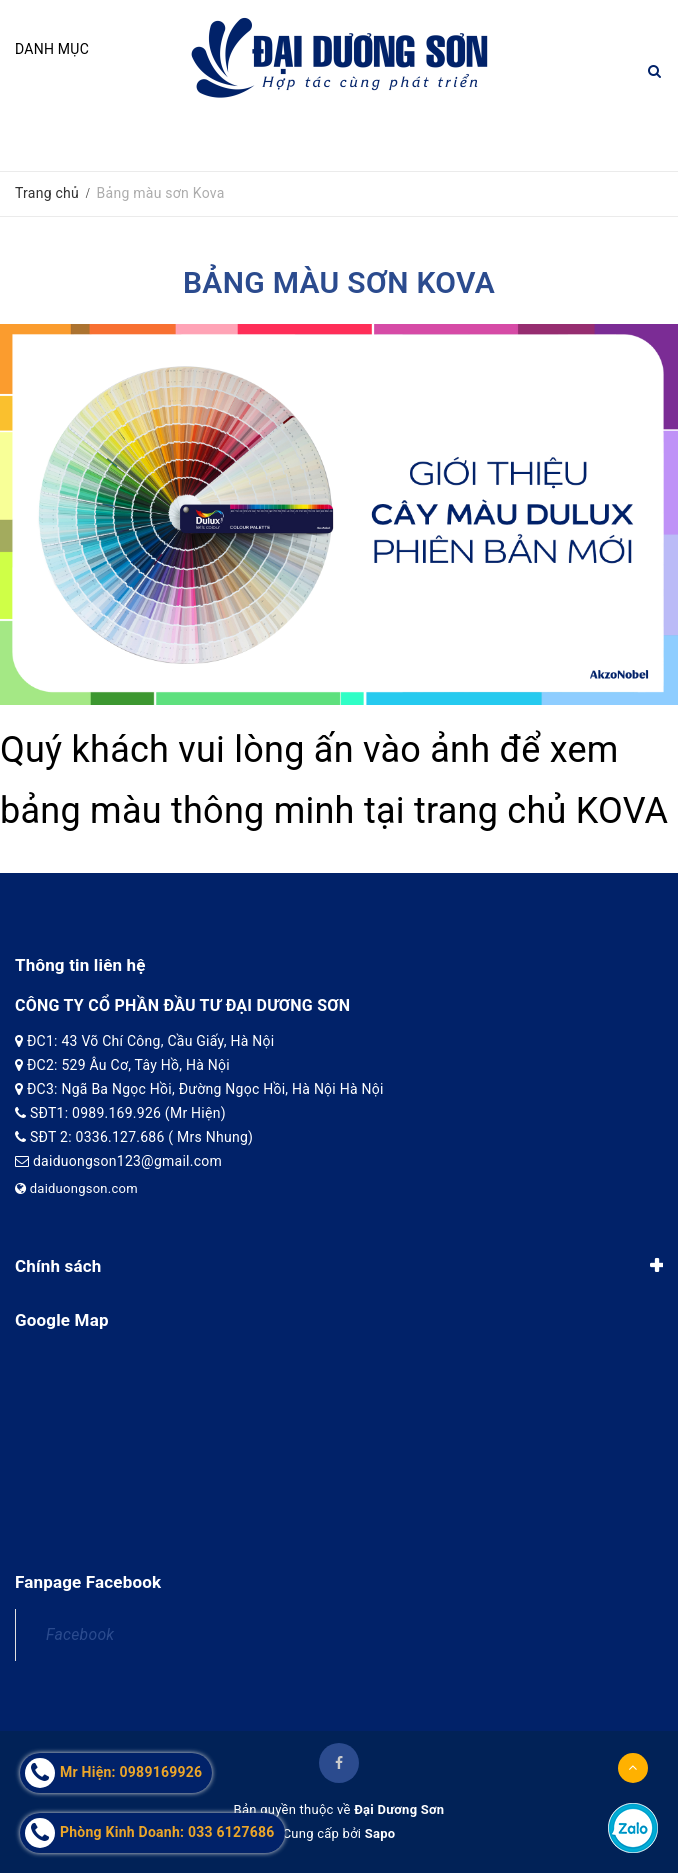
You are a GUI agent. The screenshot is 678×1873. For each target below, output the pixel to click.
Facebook (80, 1634)
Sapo (380, 1833)
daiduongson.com (76, 1188)
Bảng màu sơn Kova (339, 282)
